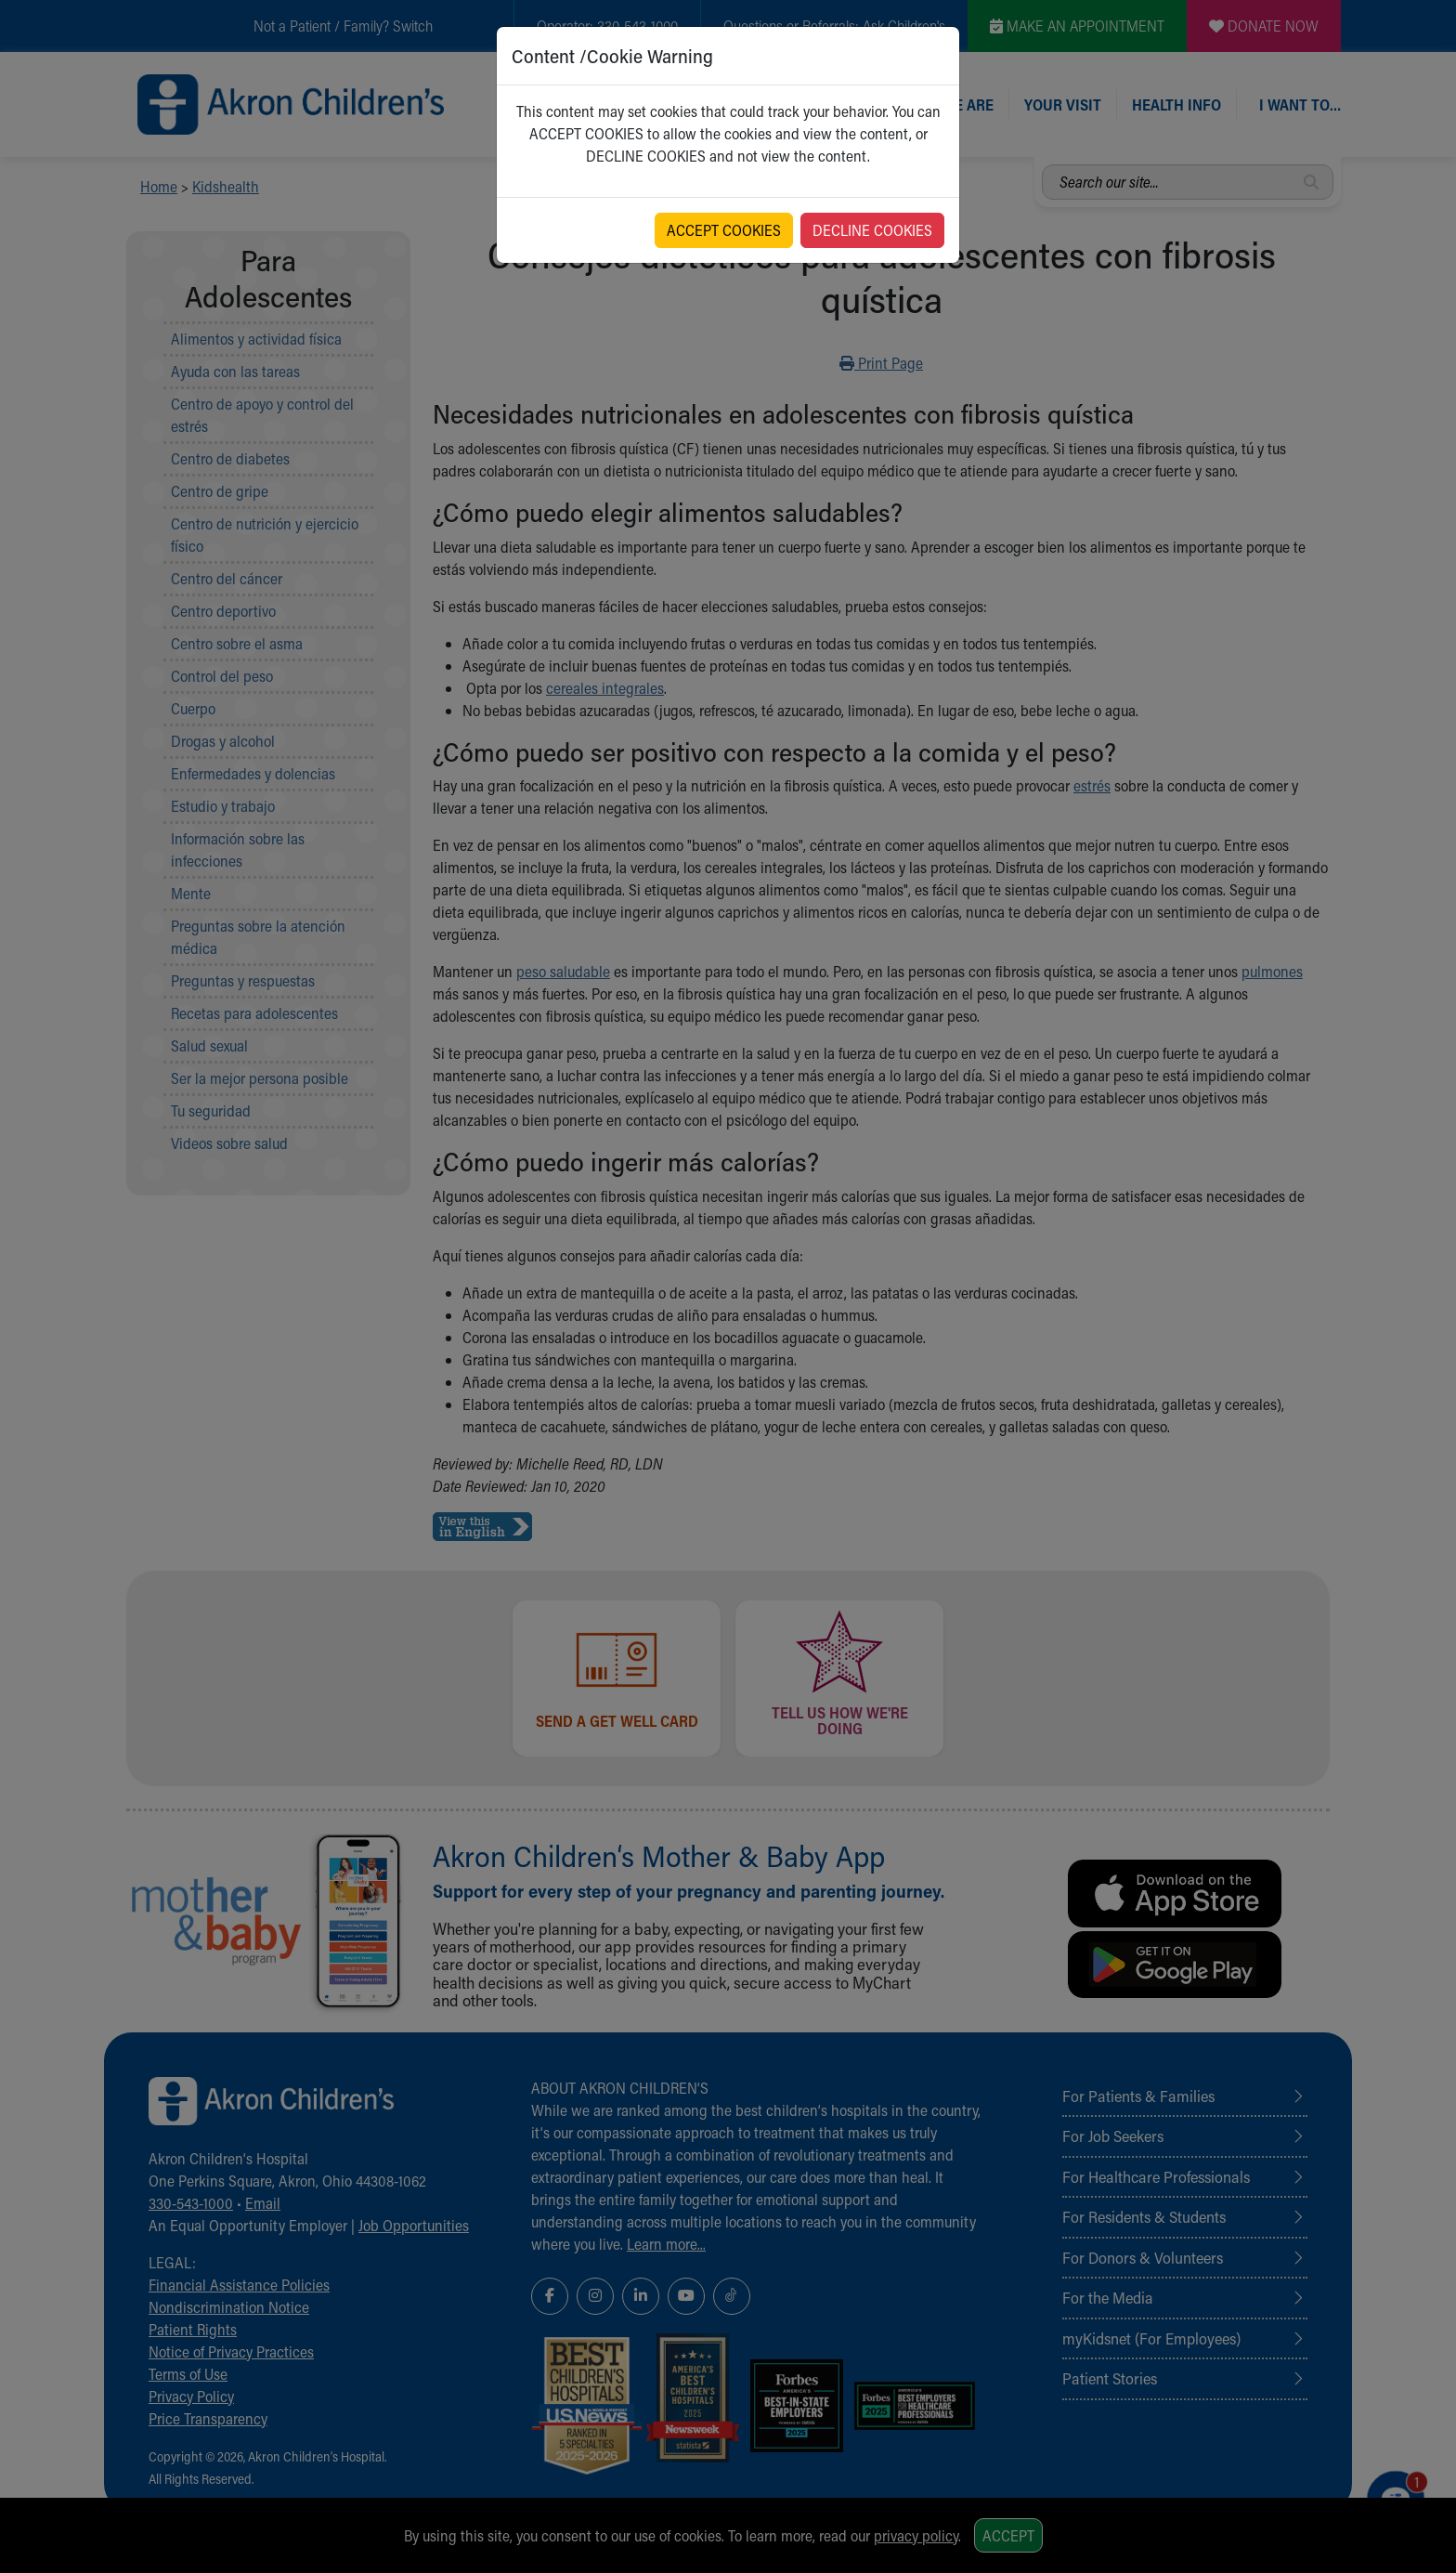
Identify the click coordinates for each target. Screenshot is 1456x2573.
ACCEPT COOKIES (724, 230)
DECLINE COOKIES (872, 230)
